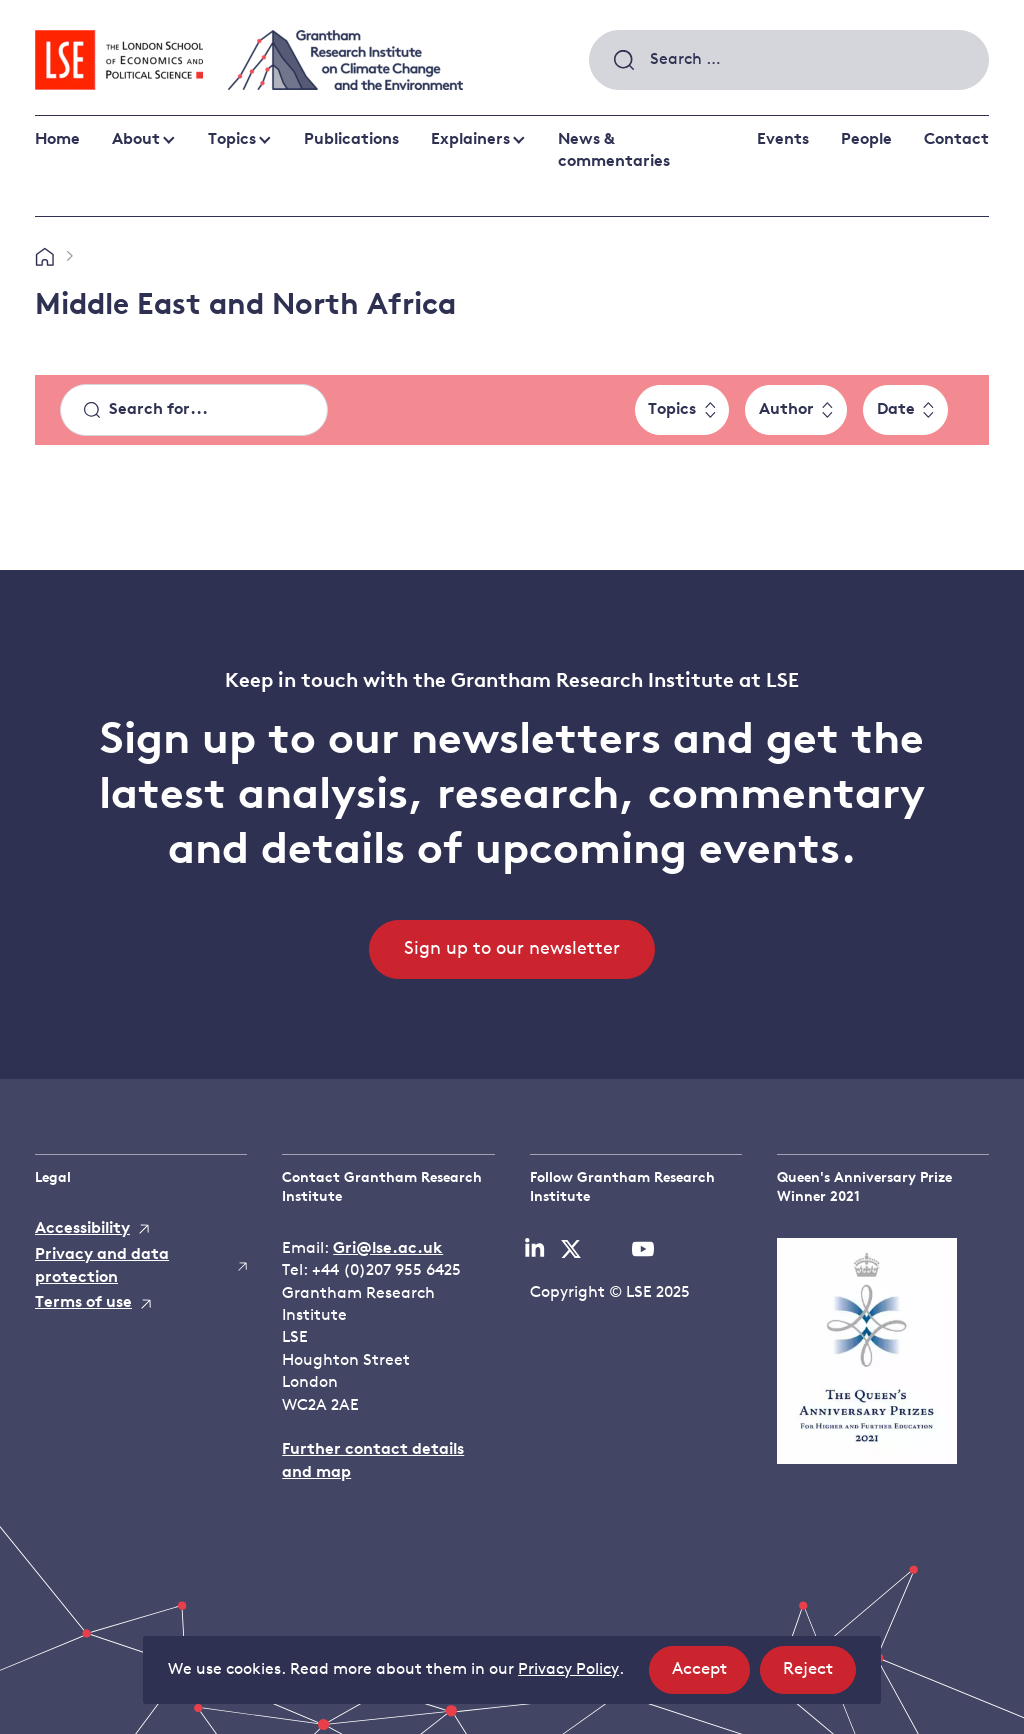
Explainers (470, 140)
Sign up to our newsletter (512, 949)
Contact (956, 140)
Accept (711, 1675)
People (866, 140)
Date (896, 410)
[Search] (194, 410)
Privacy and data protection (102, 1266)
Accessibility (82, 1229)
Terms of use (83, 1303)
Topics (232, 140)
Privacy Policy (568, 1670)
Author (786, 410)
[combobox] (789, 60)
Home (57, 140)
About (136, 140)
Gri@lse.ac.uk (388, 1249)
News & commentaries (614, 151)
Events (783, 140)
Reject (819, 1675)
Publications (351, 140)
